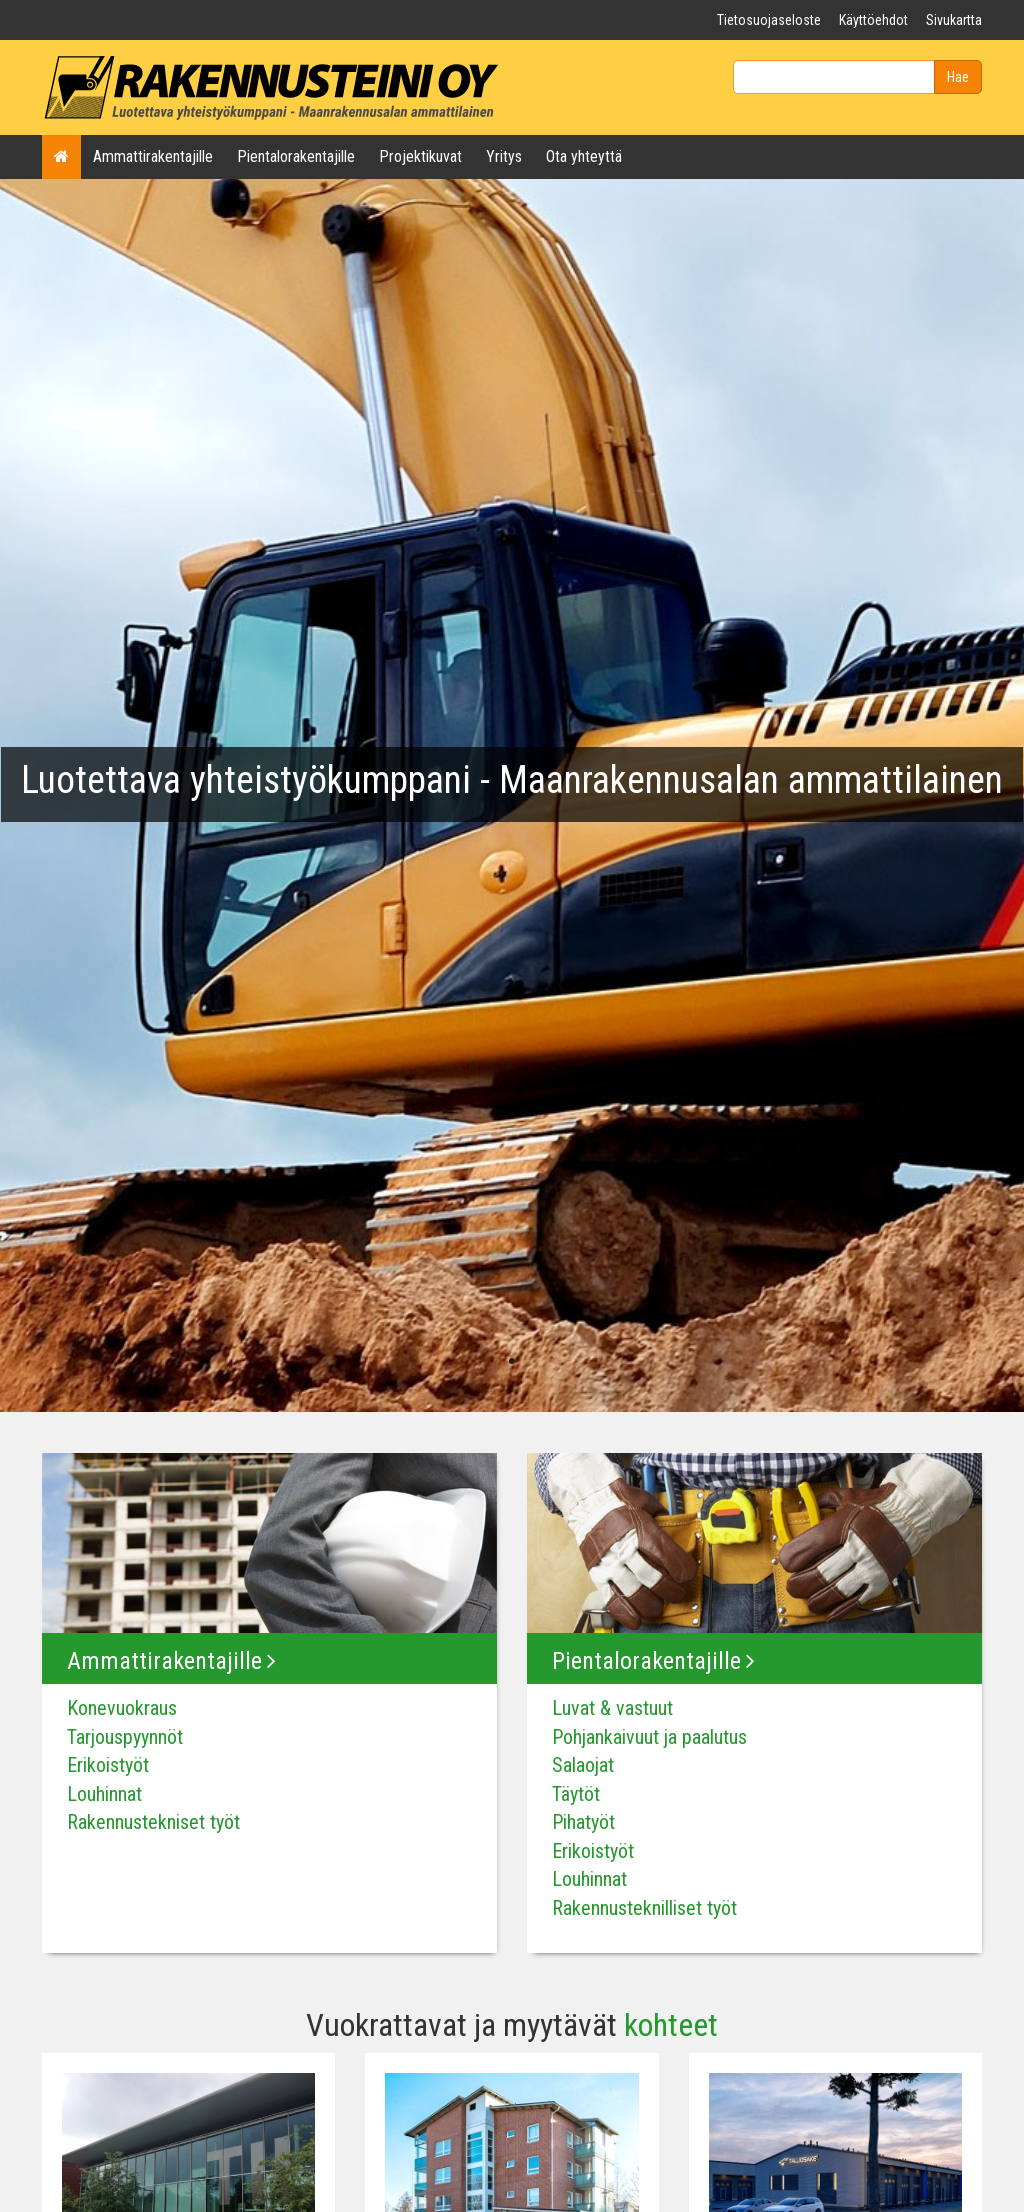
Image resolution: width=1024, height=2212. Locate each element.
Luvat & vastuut (612, 1708)
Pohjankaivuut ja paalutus (649, 1737)
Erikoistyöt (108, 1765)
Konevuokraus (122, 1708)
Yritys (504, 156)
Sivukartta (954, 20)
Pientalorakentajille (296, 156)
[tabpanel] (512, 792)
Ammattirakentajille (153, 156)
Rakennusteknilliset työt (644, 1908)
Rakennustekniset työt (153, 1822)
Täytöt (576, 1794)
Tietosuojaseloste (769, 20)
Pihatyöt (583, 1822)
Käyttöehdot (873, 20)
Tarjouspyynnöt (125, 1737)
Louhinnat (104, 1794)
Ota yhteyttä (584, 156)
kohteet (671, 2025)
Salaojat (583, 1765)
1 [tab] (512, 1362)
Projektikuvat (420, 156)
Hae (958, 77)
